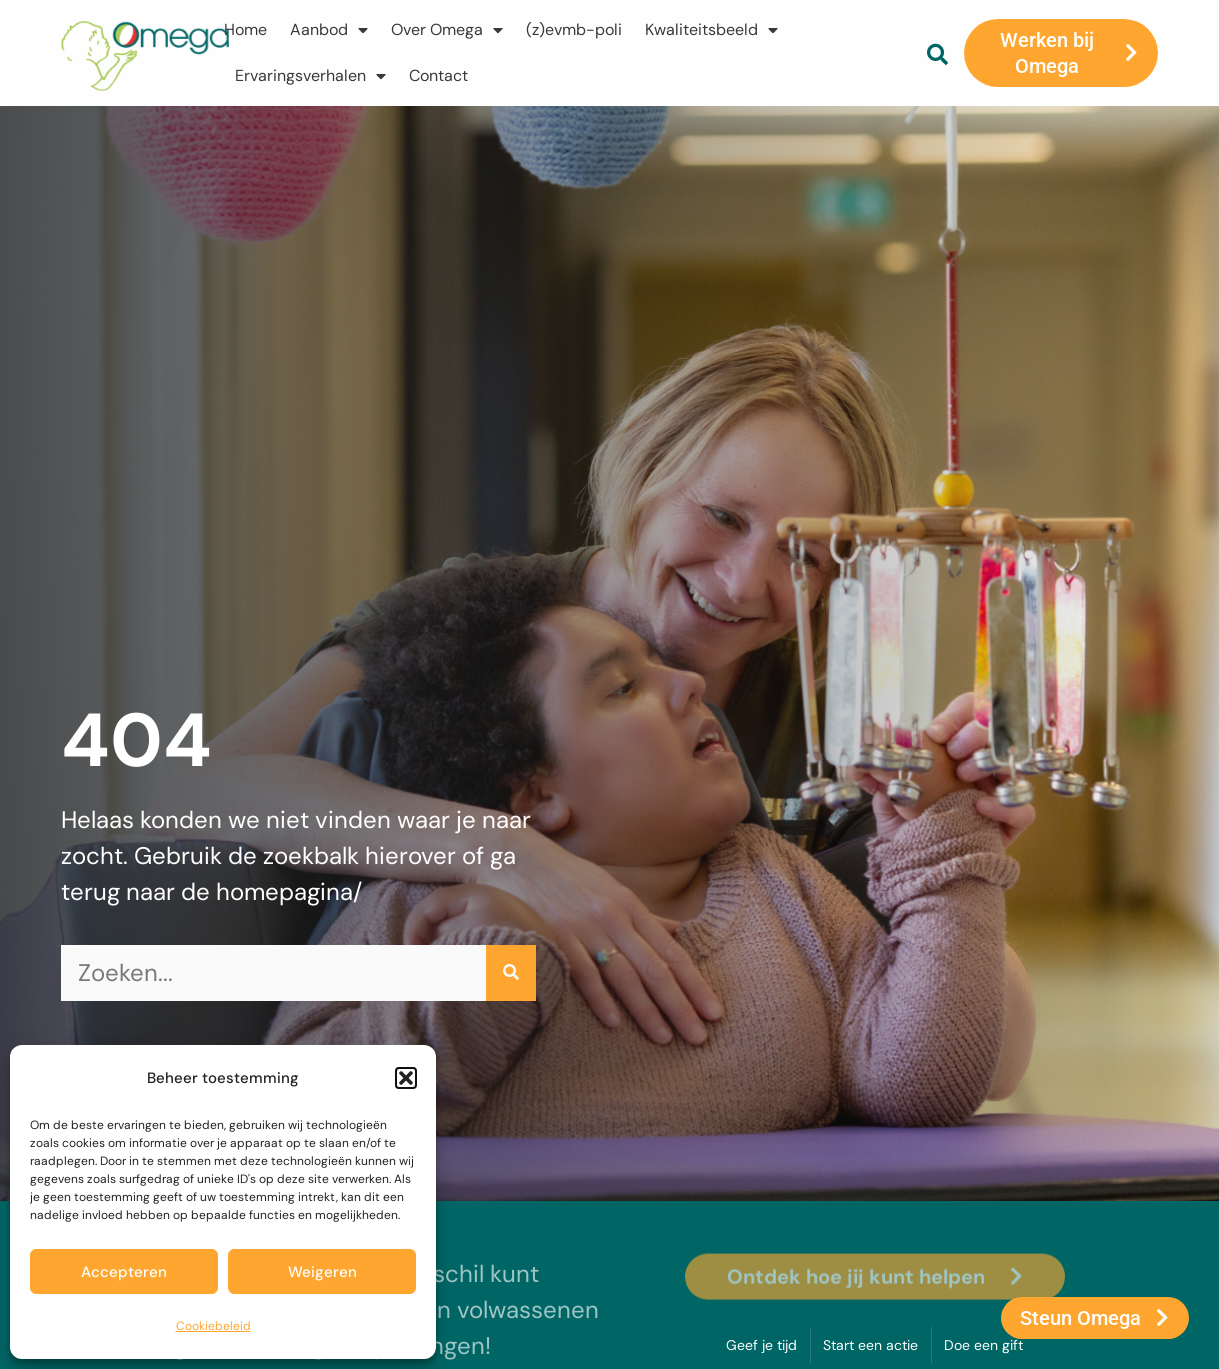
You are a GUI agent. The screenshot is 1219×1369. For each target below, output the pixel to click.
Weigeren (322, 1272)
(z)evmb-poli (574, 29)
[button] (406, 1078)
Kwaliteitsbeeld (711, 30)
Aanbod (329, 30)
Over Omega (447, 30)
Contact (438, 75)
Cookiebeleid (213, 1326)
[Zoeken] (511, 973)
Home (245, 29)
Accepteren (124, 1272)
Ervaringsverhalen (310, 76)
